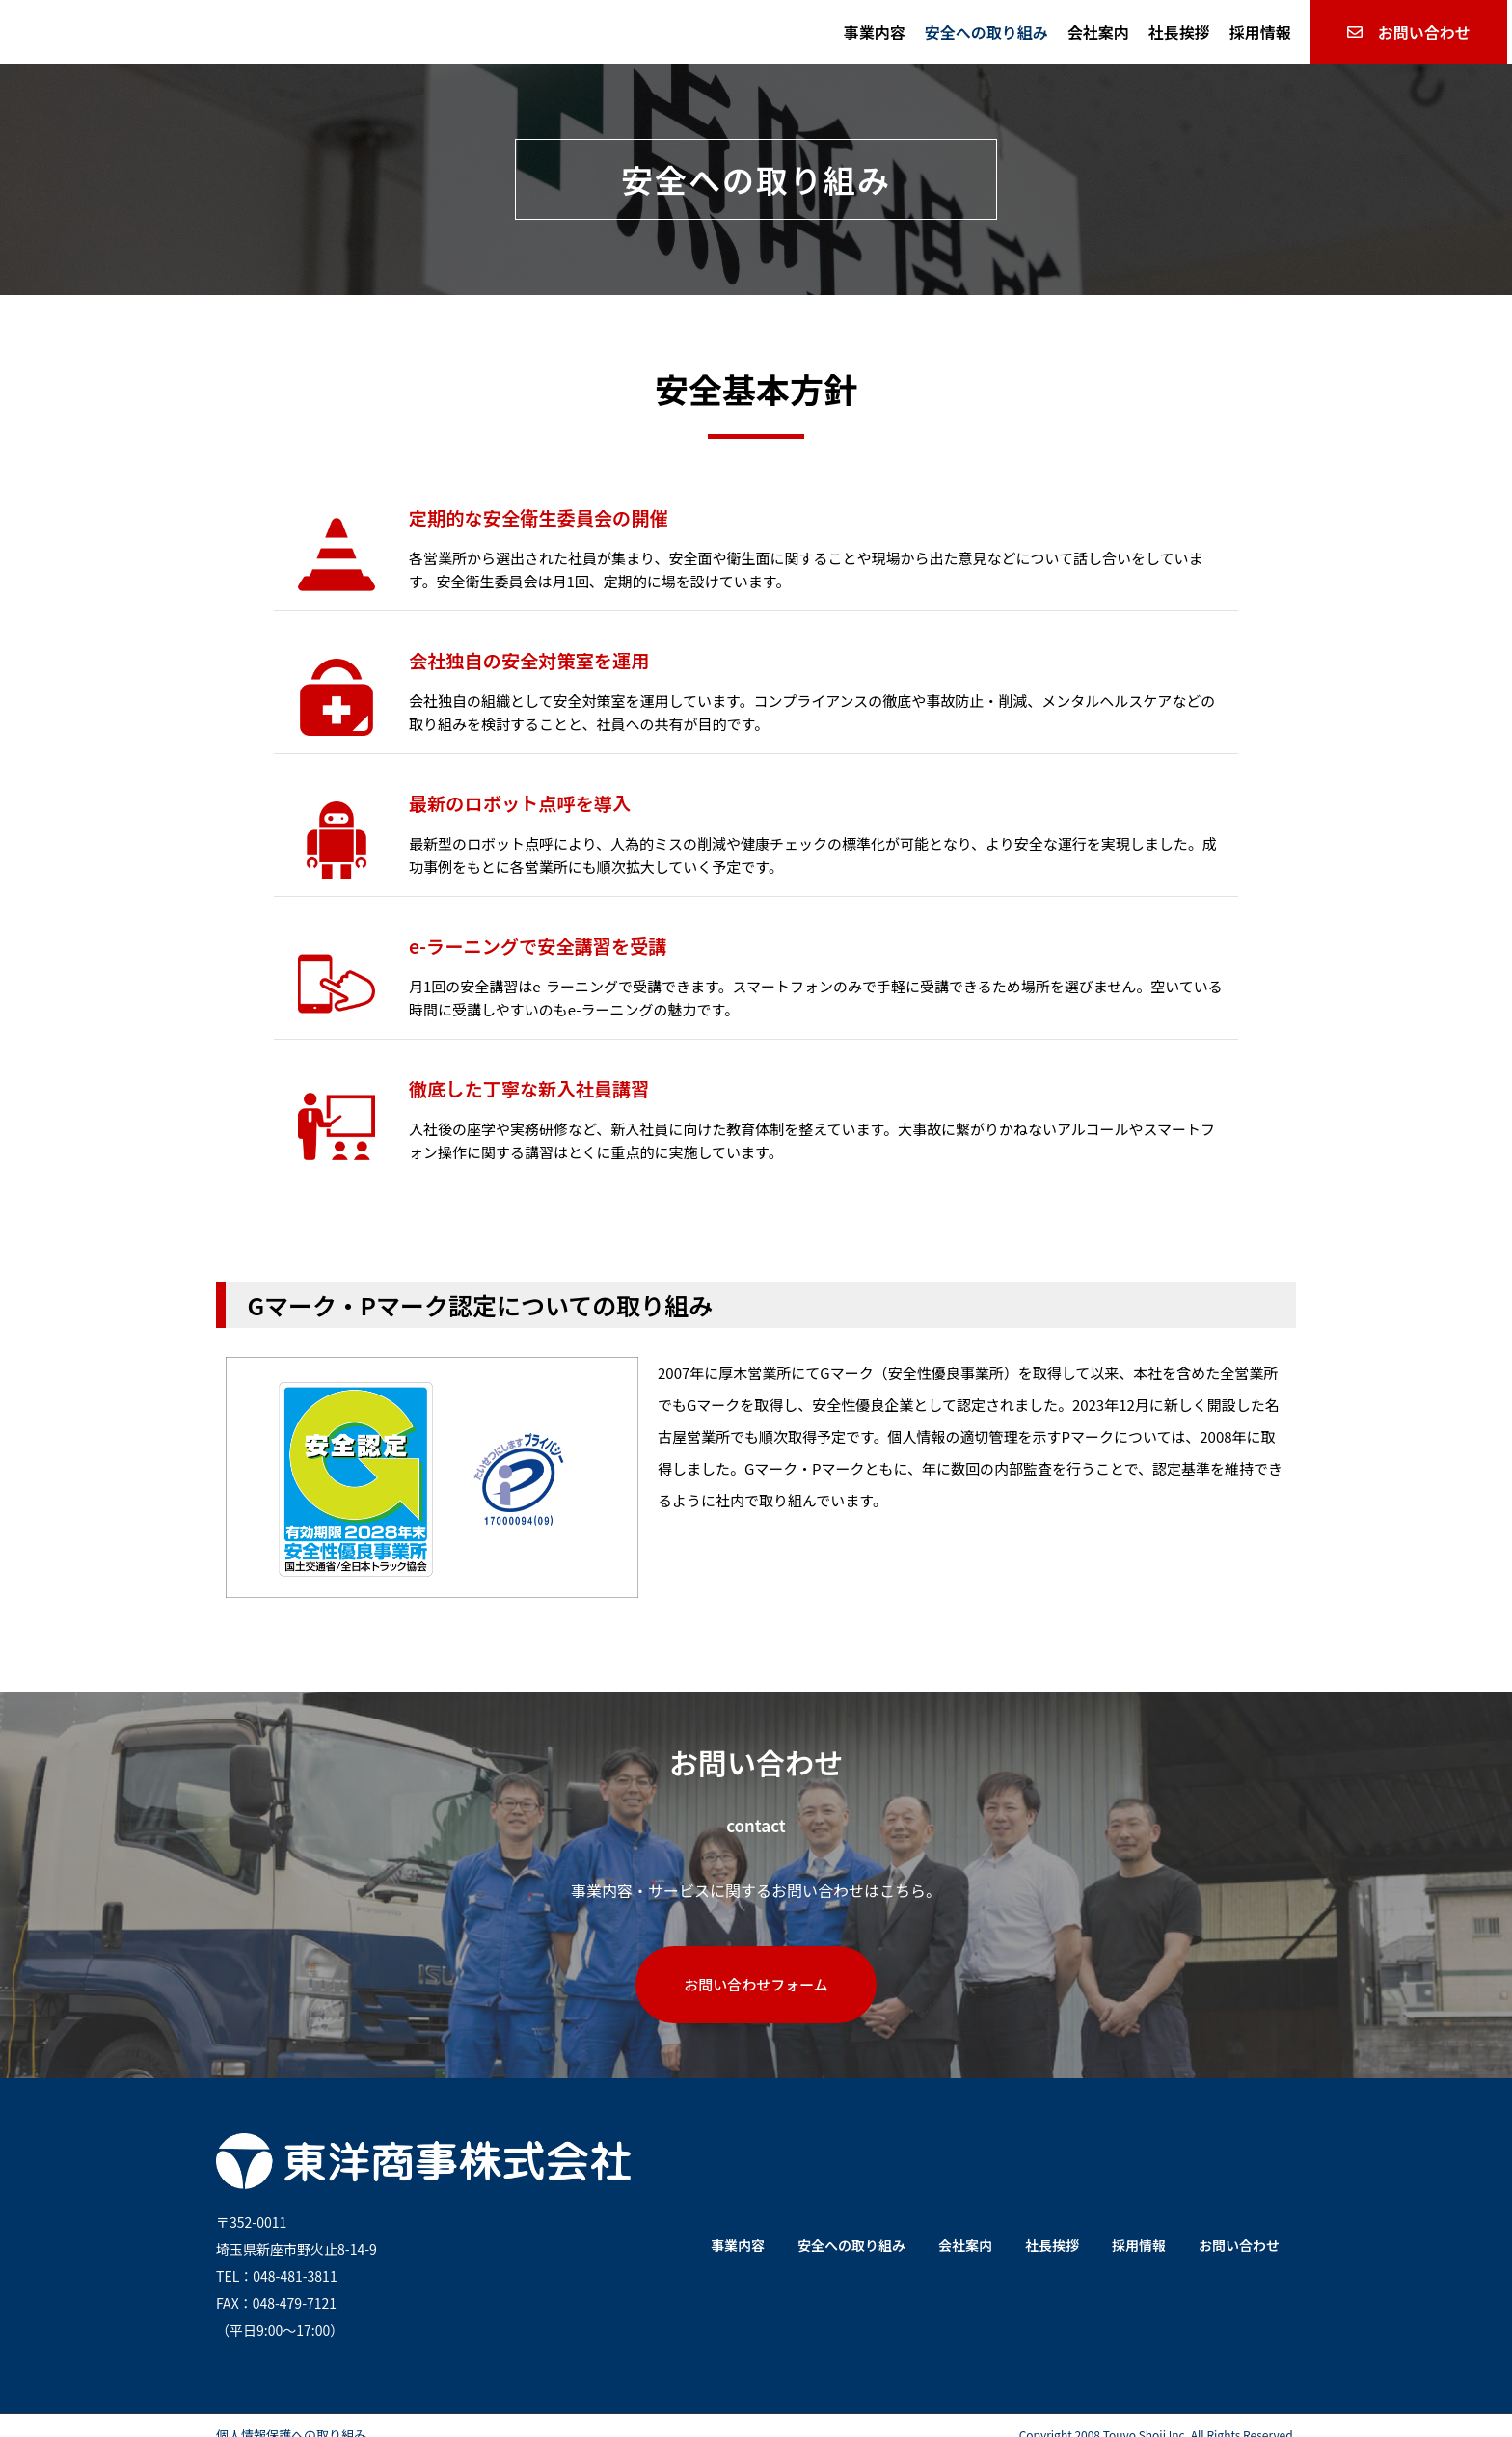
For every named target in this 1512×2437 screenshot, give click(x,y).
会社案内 (1098, 31)
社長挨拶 (1179, 31)
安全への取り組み (986, 31)
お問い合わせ (1239, 2226)
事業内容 (874, 31)
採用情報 (1260, 31)
